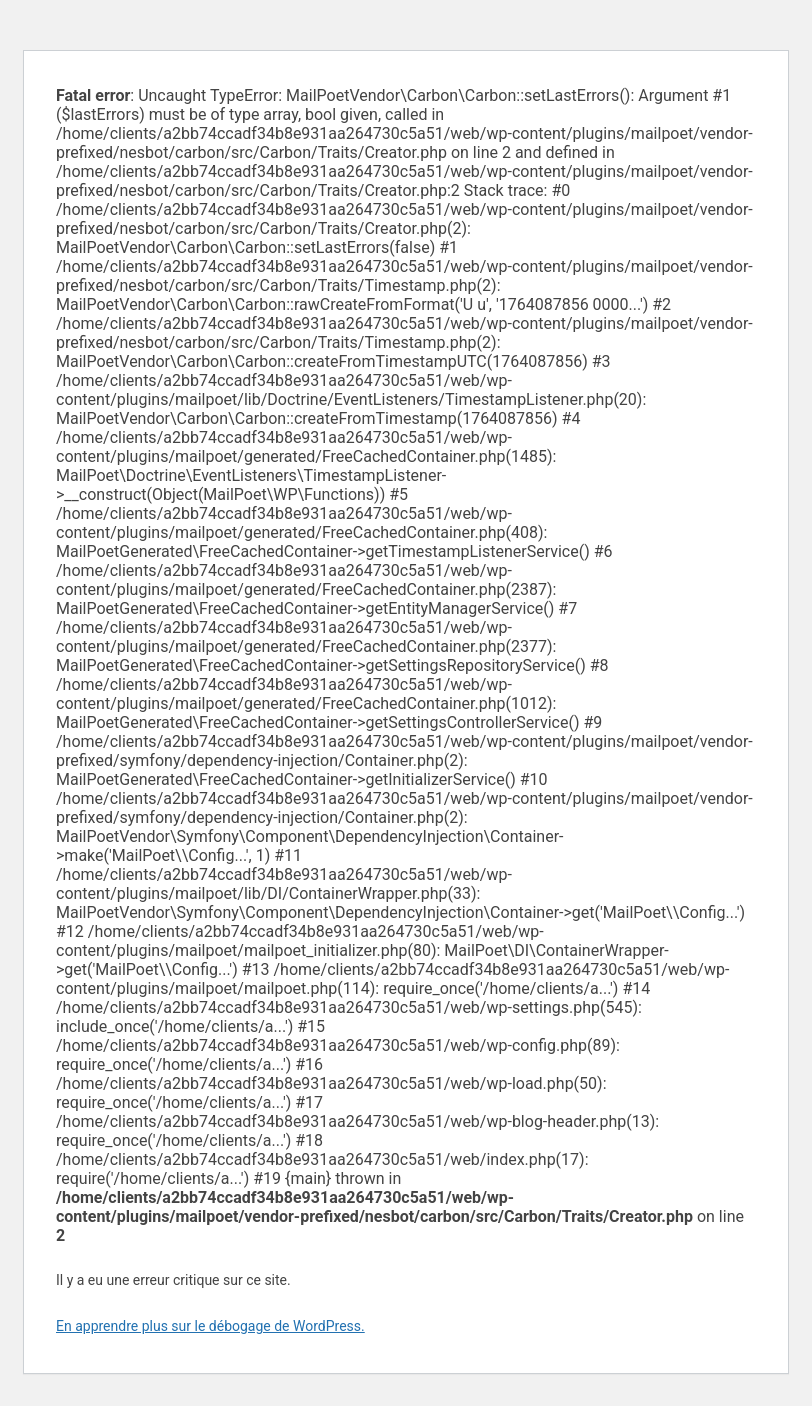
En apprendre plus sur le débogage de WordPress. (210, 1326)
